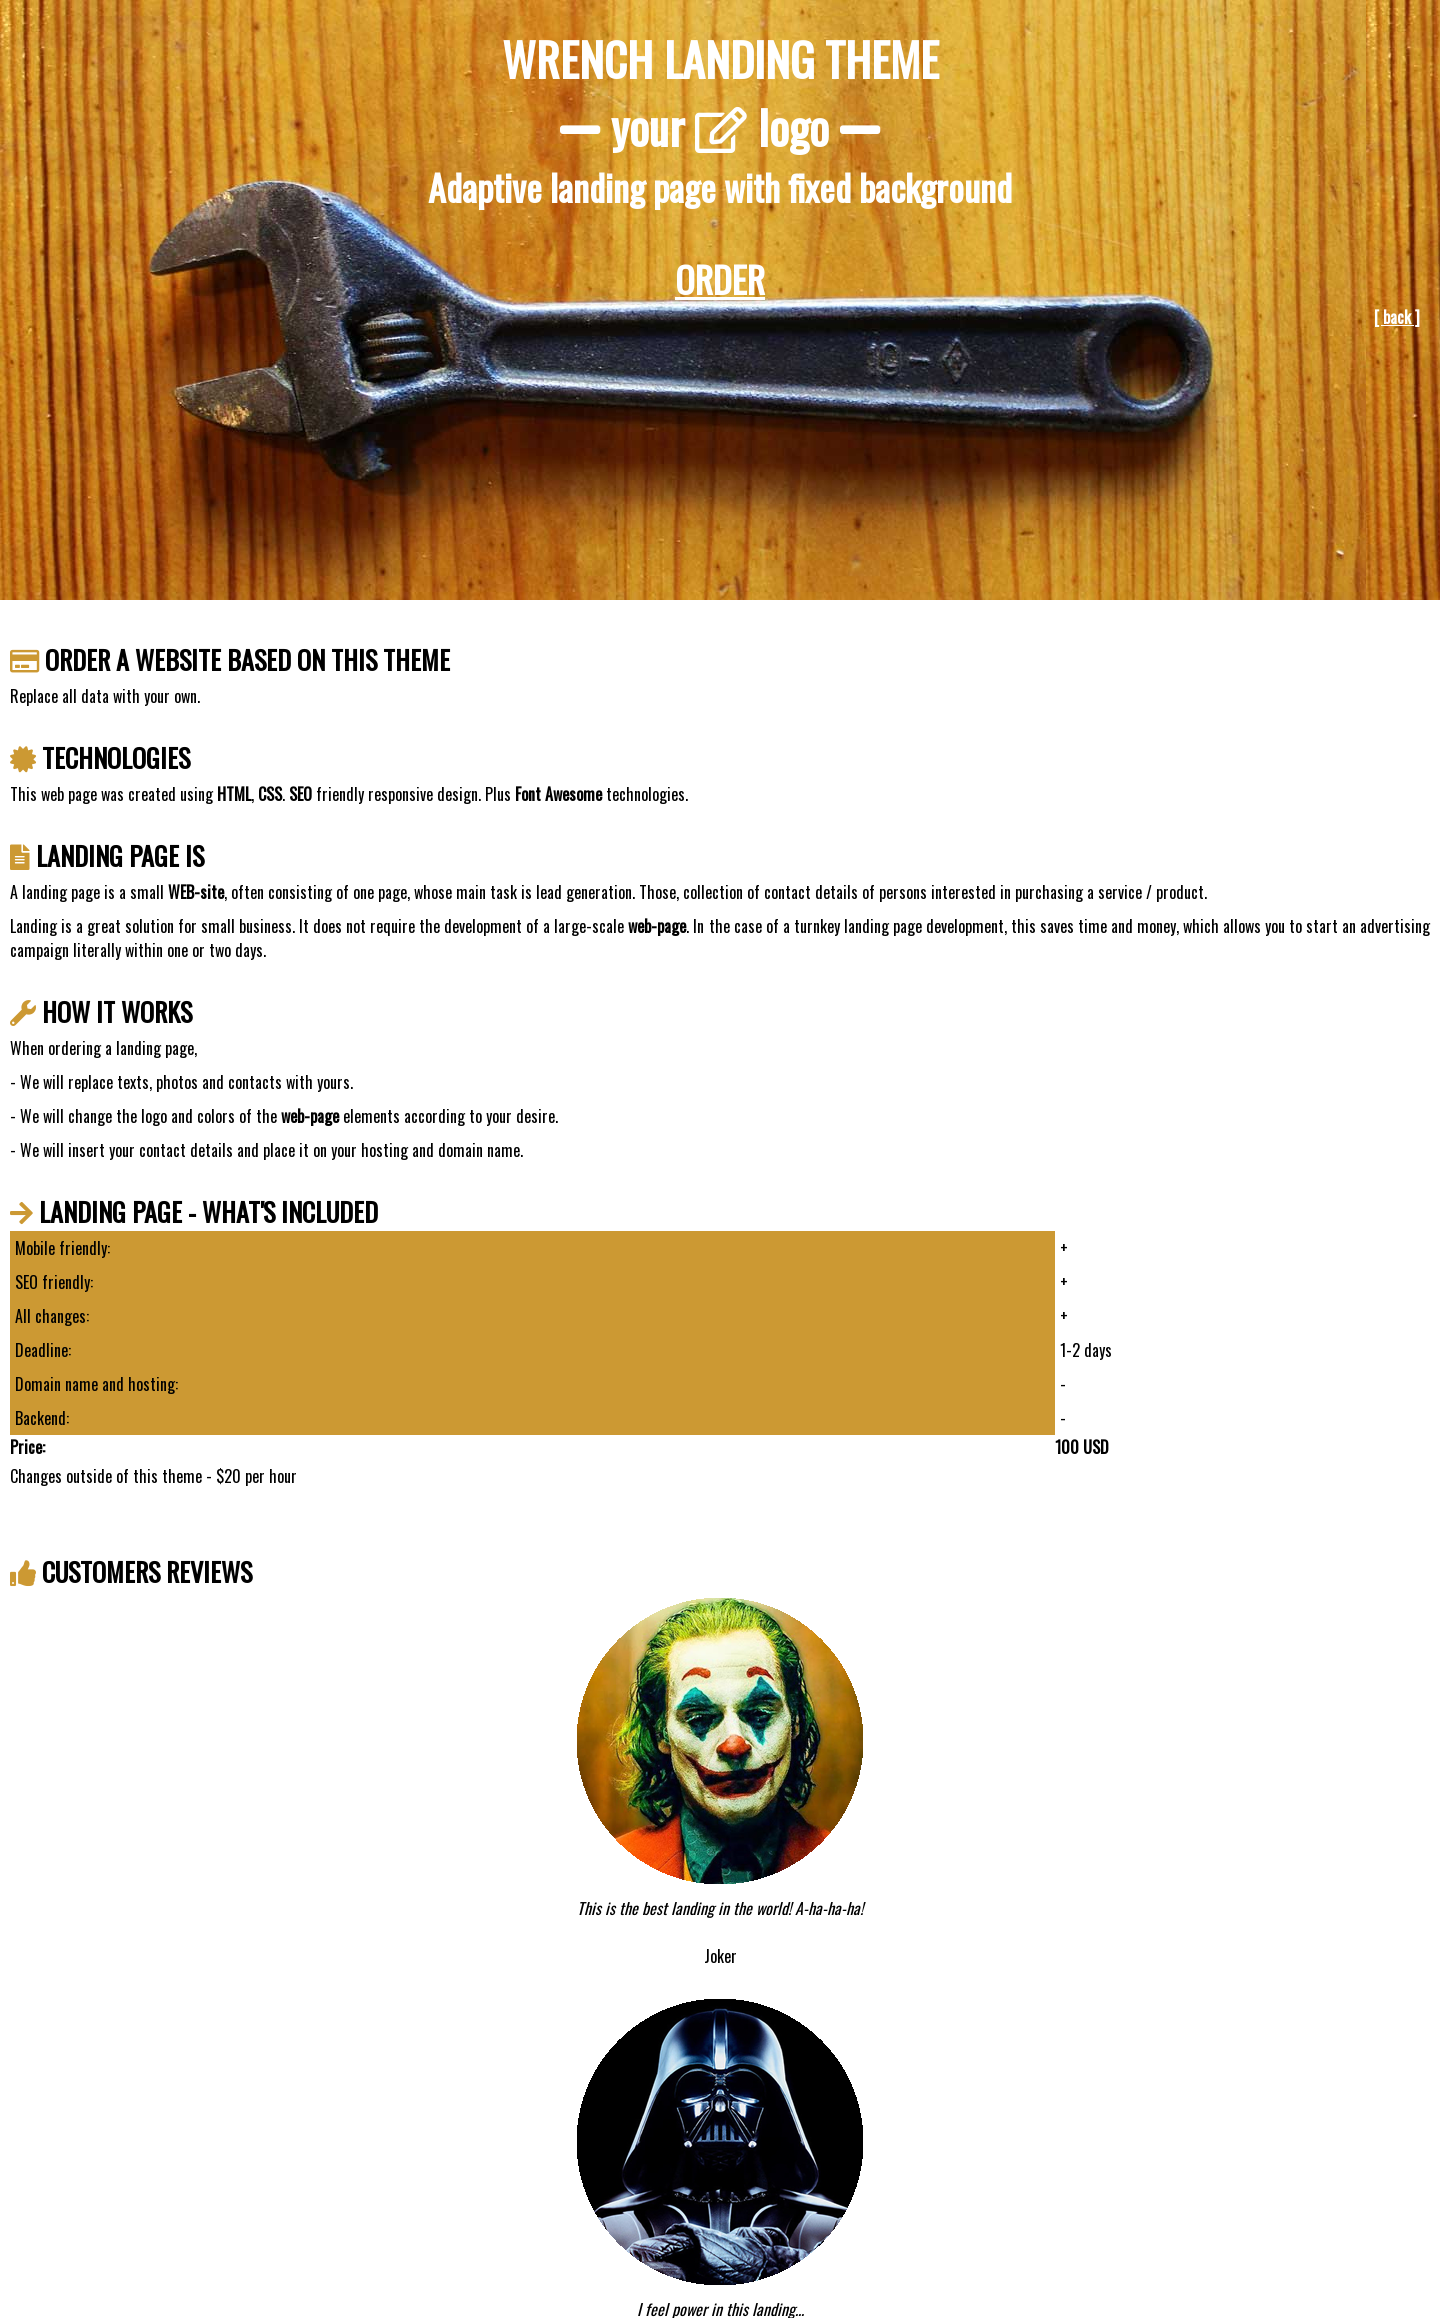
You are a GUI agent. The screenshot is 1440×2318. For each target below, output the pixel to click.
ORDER (720, 278)
